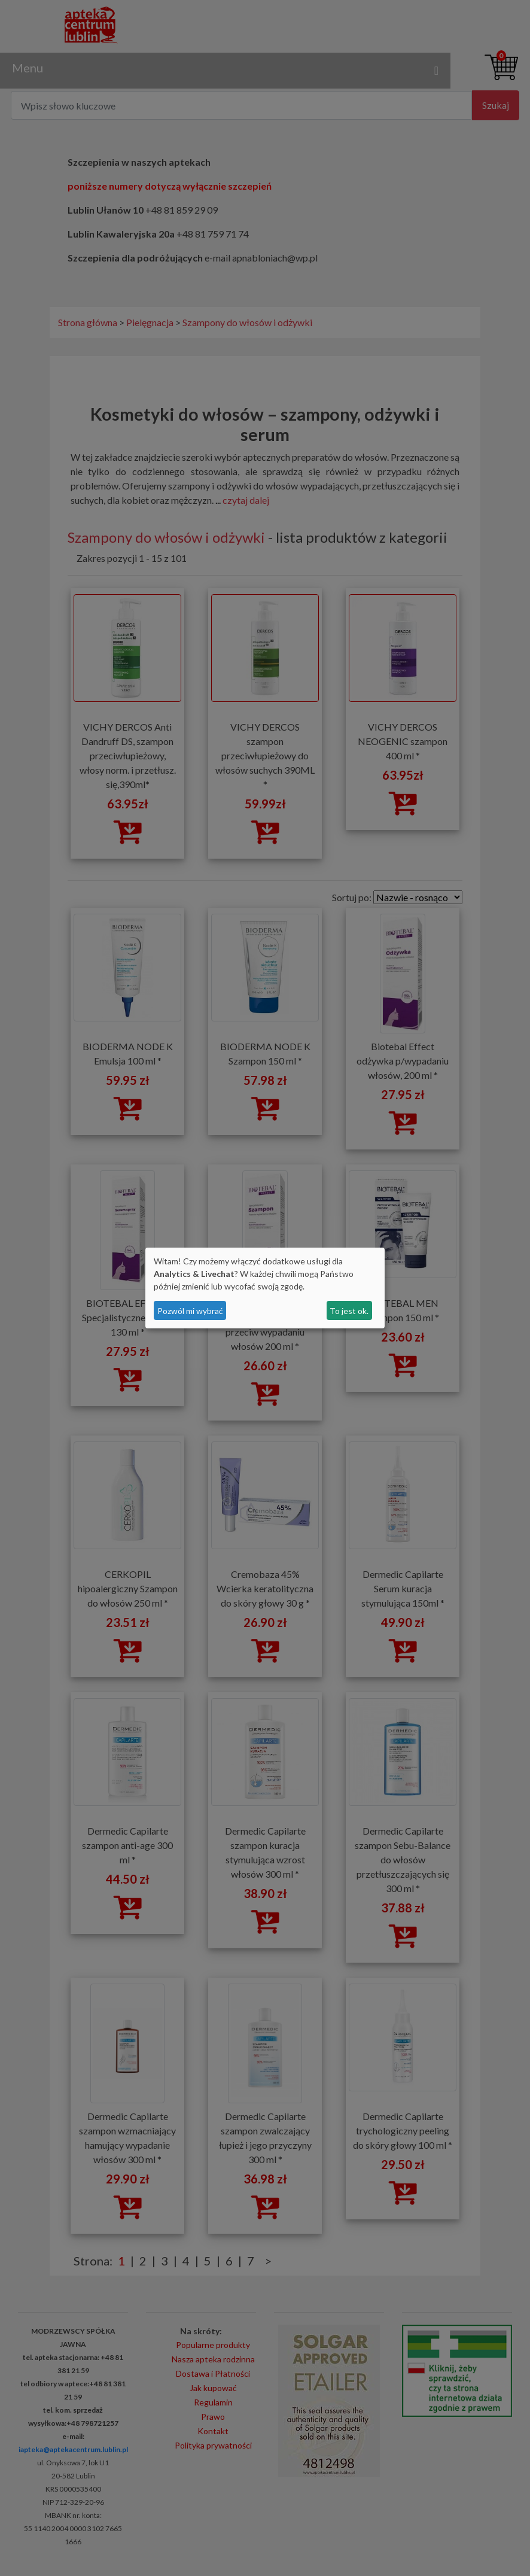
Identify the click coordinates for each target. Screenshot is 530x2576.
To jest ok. (349, 1311)
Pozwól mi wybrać (190, 1311)
